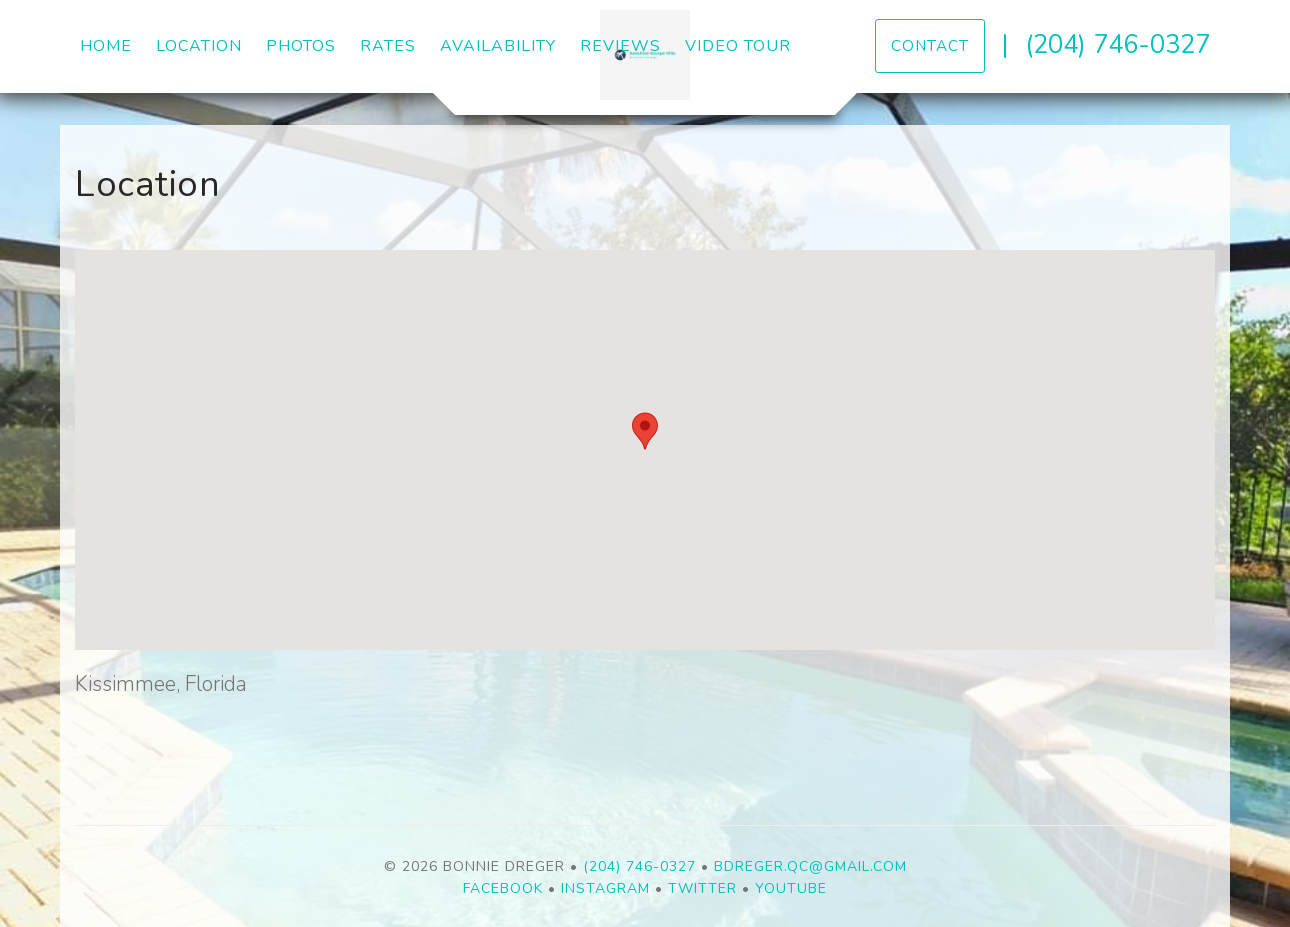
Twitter (702, 888)
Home (106, 46)
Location (199, 46)
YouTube (791, 888)
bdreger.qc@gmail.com (810, 866)
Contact (930, 45)
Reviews (620, 46)
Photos (301, 46)
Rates (388, 46)
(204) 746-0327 (1117, 44)
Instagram (605, 888)
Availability (498, 46)
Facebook (503, 888)
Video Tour (738, 46)
